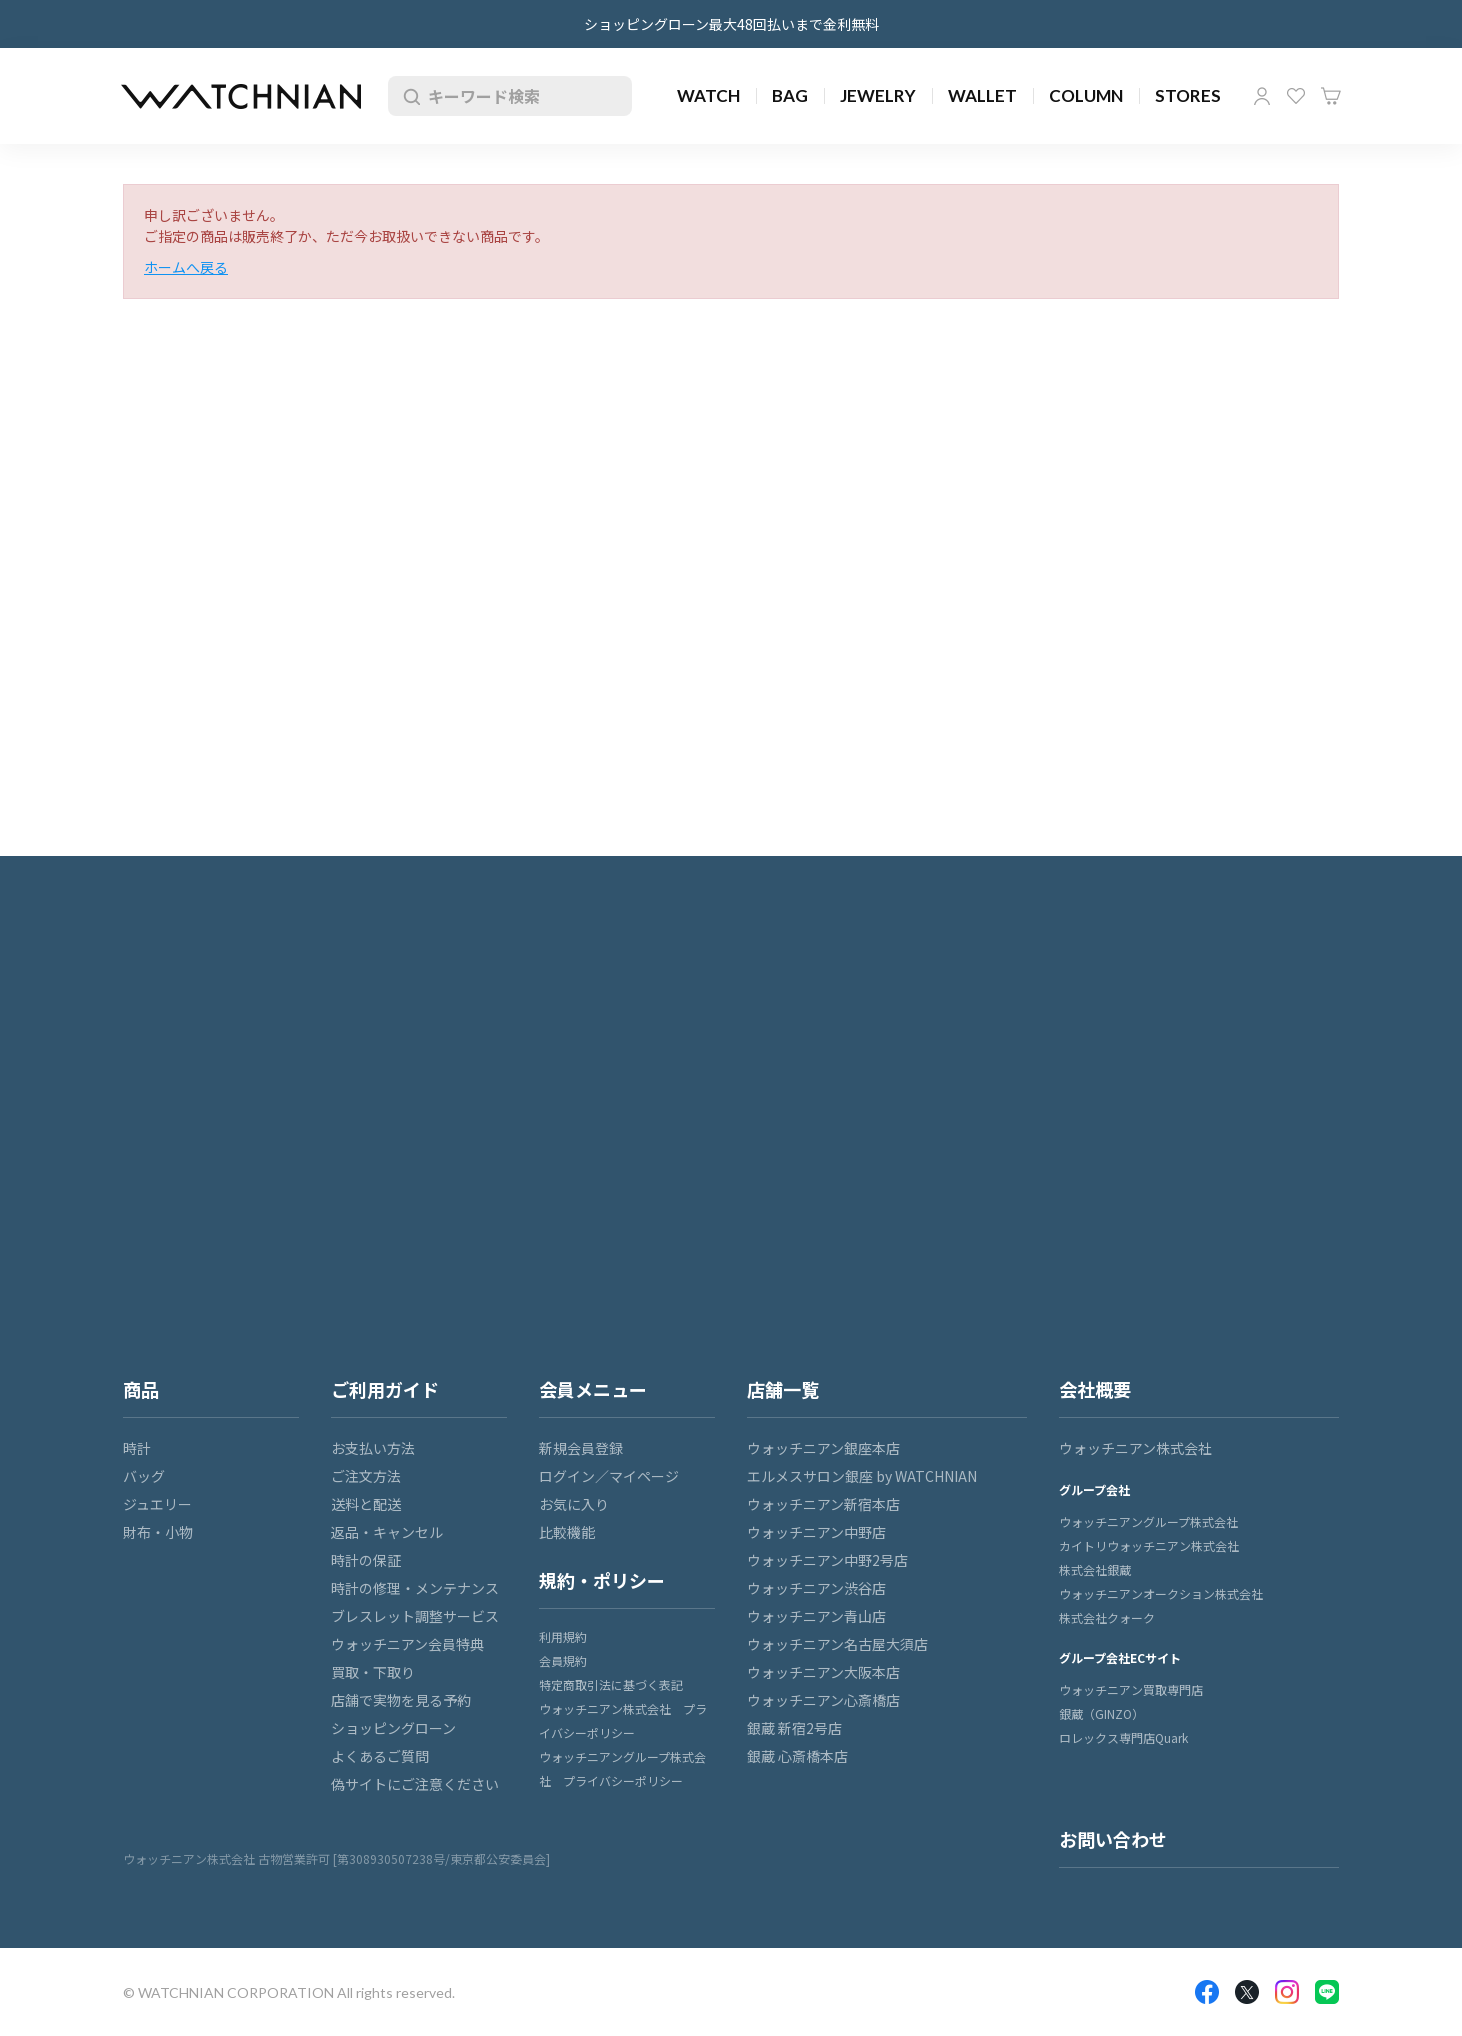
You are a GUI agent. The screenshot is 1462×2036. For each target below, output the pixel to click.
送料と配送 (366, 1504)
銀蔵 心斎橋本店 (797, 1756)
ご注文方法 (366, 1476)
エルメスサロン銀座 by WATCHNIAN (862, 1476)
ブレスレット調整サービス (415, 1616)
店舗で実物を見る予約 (401, 1700)
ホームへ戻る (186, 267)
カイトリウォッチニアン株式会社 (1149, 1545)
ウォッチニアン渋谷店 (816, 1588)
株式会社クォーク (1107, 1617)
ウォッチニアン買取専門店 (1131, 1689)
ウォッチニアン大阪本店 (823, 1672)
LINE (1327, 1992)
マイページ (1262, 96)
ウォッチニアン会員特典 (407, 1644)
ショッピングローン (393, 1728)
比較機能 (567, 1532)
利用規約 (563, 1636)
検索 (408, 96)
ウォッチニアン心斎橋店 (823, 1700)
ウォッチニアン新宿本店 (823, 1504)
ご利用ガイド (385, 1389)
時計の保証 (366, 1560)
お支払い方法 (373, 1448)
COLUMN (1086, 95)
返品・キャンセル (387, 1532)
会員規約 (563, 1660)
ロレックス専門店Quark (1123, 1737)
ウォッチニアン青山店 (816, 1616)
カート (1331, 96)
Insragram (1287, 1992)
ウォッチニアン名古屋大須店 (837, 1644)
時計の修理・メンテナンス (415, 1588)
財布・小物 (158, 1532)
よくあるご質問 (380, 1756)
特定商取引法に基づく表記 (611, 1684)
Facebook (1207, 1992)
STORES (1188, 95)
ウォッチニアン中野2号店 (827, 1560)
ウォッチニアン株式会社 (1135, 1448)
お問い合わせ (1113, 1839)
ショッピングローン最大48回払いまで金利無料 (731, 24)
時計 (137, 1448)
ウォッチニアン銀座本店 (823, 1448)
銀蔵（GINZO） (1101, 1713)
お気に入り (1296, 96)
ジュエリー (157, 1504)
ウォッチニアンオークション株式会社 (1161, 1593)
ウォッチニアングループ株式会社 (1148, 1521)
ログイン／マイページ (609, 1476)
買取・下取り (373, 1672)
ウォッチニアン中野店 (816, 1532)
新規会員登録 (581, 1448)
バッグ (144, 1476)
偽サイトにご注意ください (415, 1784)
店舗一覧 (783, 1389)
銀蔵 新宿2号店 (794, 1728)
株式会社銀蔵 (1095, 1569)
